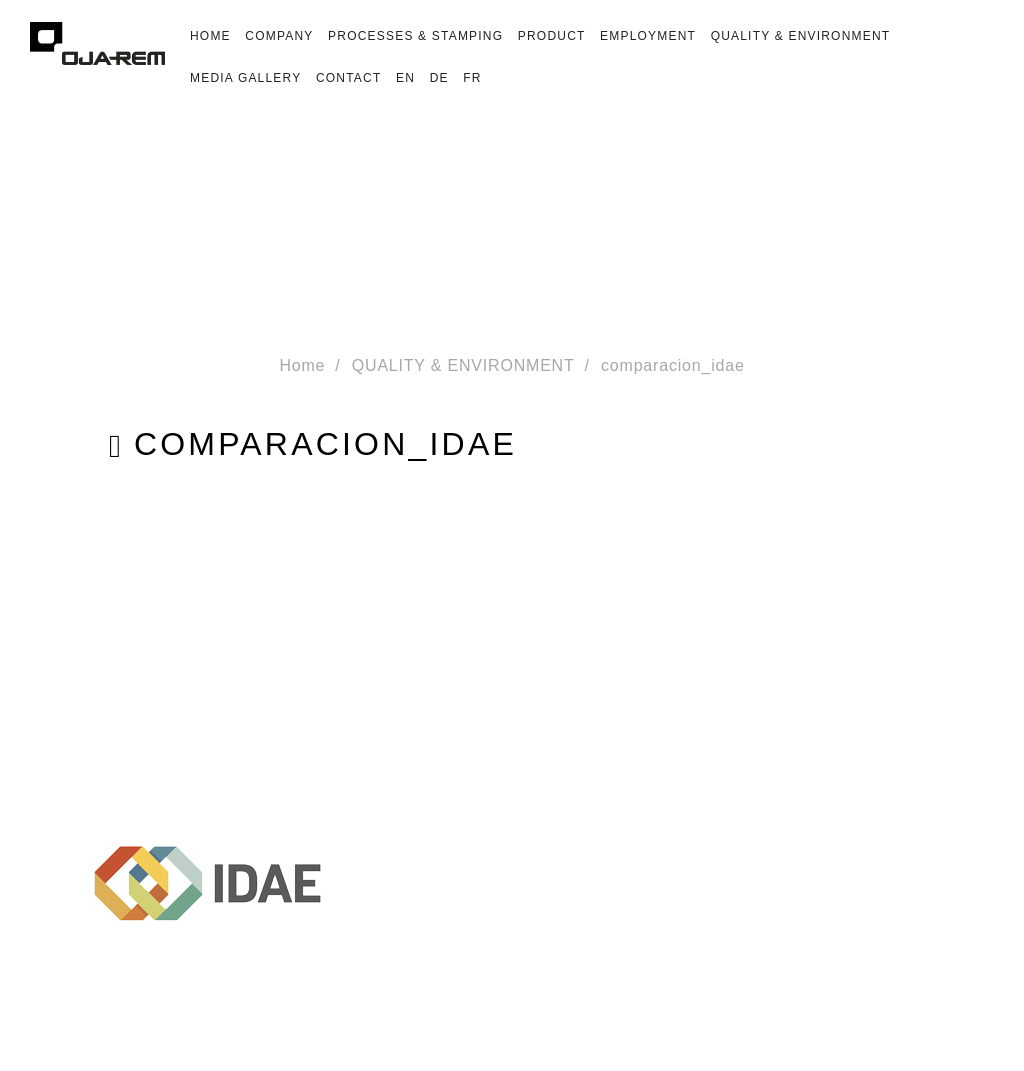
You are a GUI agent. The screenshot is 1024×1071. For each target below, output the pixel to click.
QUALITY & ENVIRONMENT (801, 36)
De (439, 78)
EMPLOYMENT (648, 36)
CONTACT (349, 78)
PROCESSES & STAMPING (415, 36)
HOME (210, 36)
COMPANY (279, 36)
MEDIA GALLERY (245, 78)
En (405, 78)
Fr (472, 78)
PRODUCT (552, 36)
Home (302, 365)
